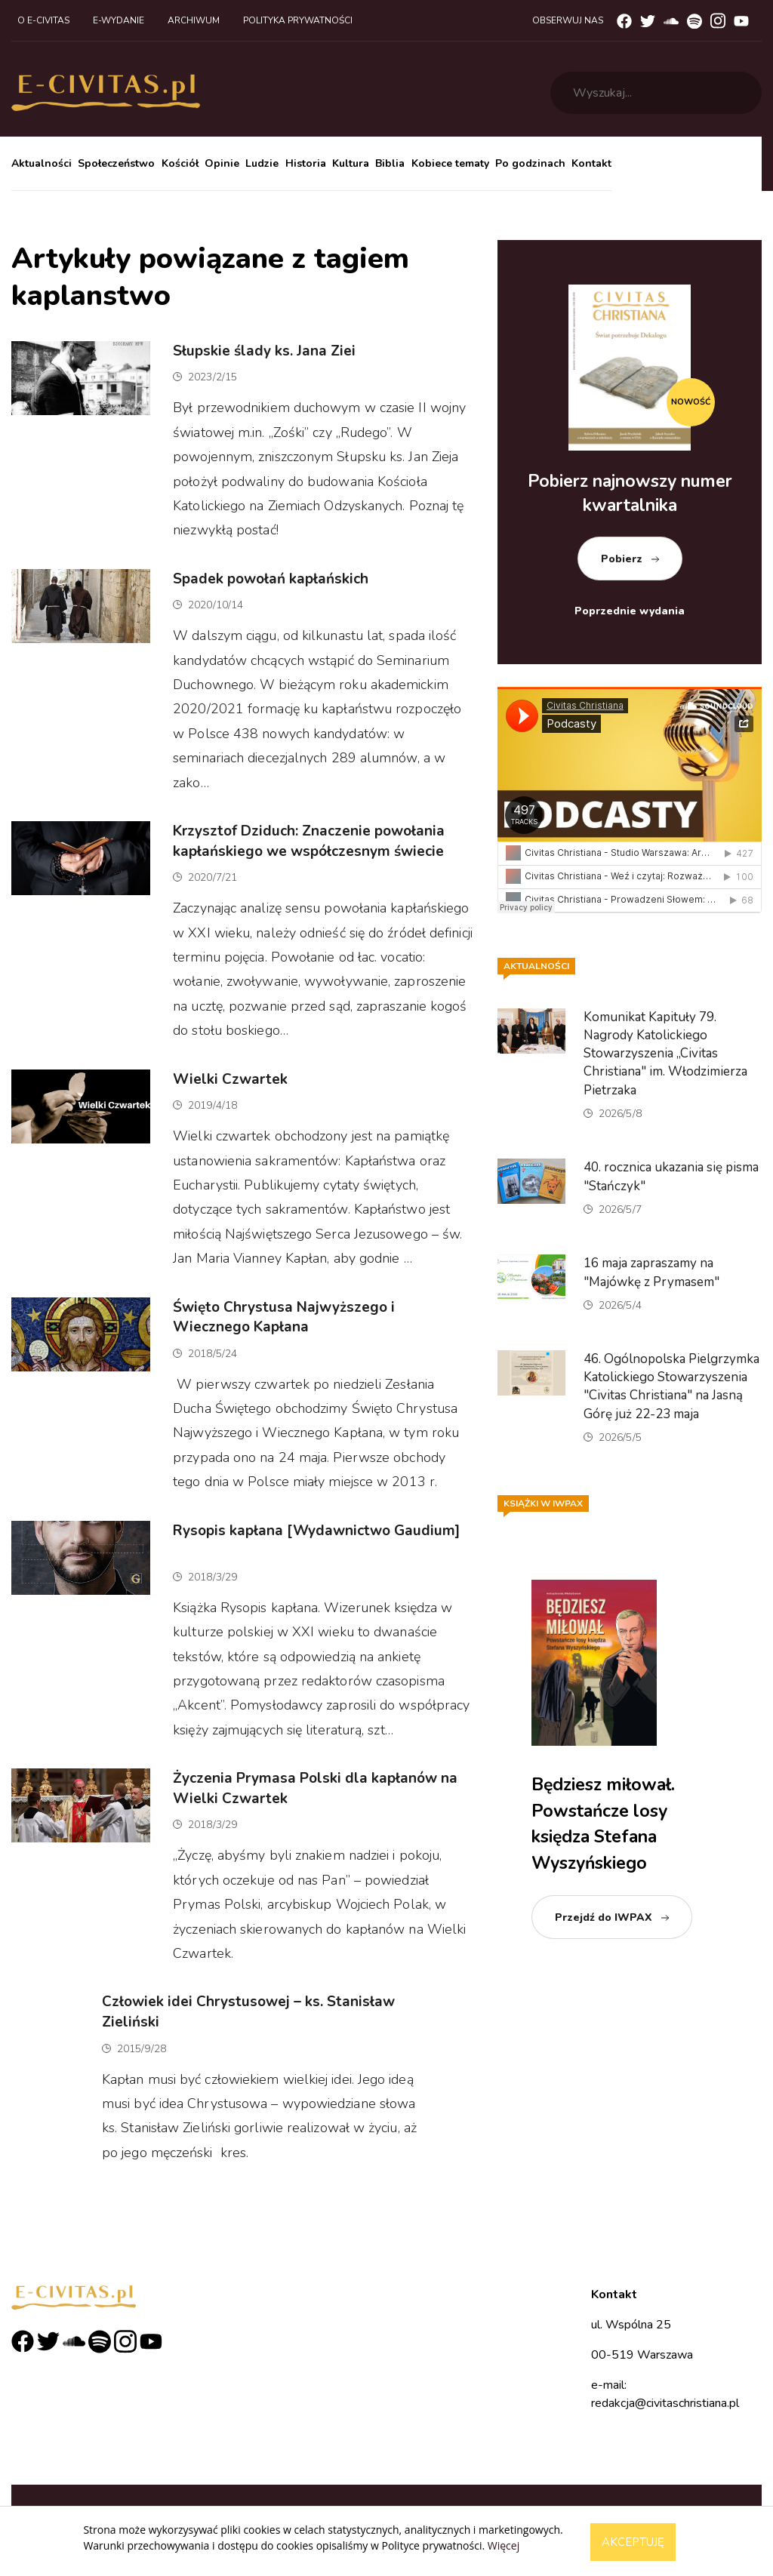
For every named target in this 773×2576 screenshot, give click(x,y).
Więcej (503, 2545)
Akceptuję (633, 2542)
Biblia (390, 163)
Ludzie (262, 163)
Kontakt (591, 163)
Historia (305, 163)
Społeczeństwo (116, 163)
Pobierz (621, 559)
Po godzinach (530, 163)
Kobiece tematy (450, 163)
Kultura (350, 163)
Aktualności (41, 163)
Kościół (180, 163)
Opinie (222, 163)
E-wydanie (118, 20)
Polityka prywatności (298, 20)
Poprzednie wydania (629, 611)
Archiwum (194, 20)
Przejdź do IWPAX (603, 1917)
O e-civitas (43, 20)
